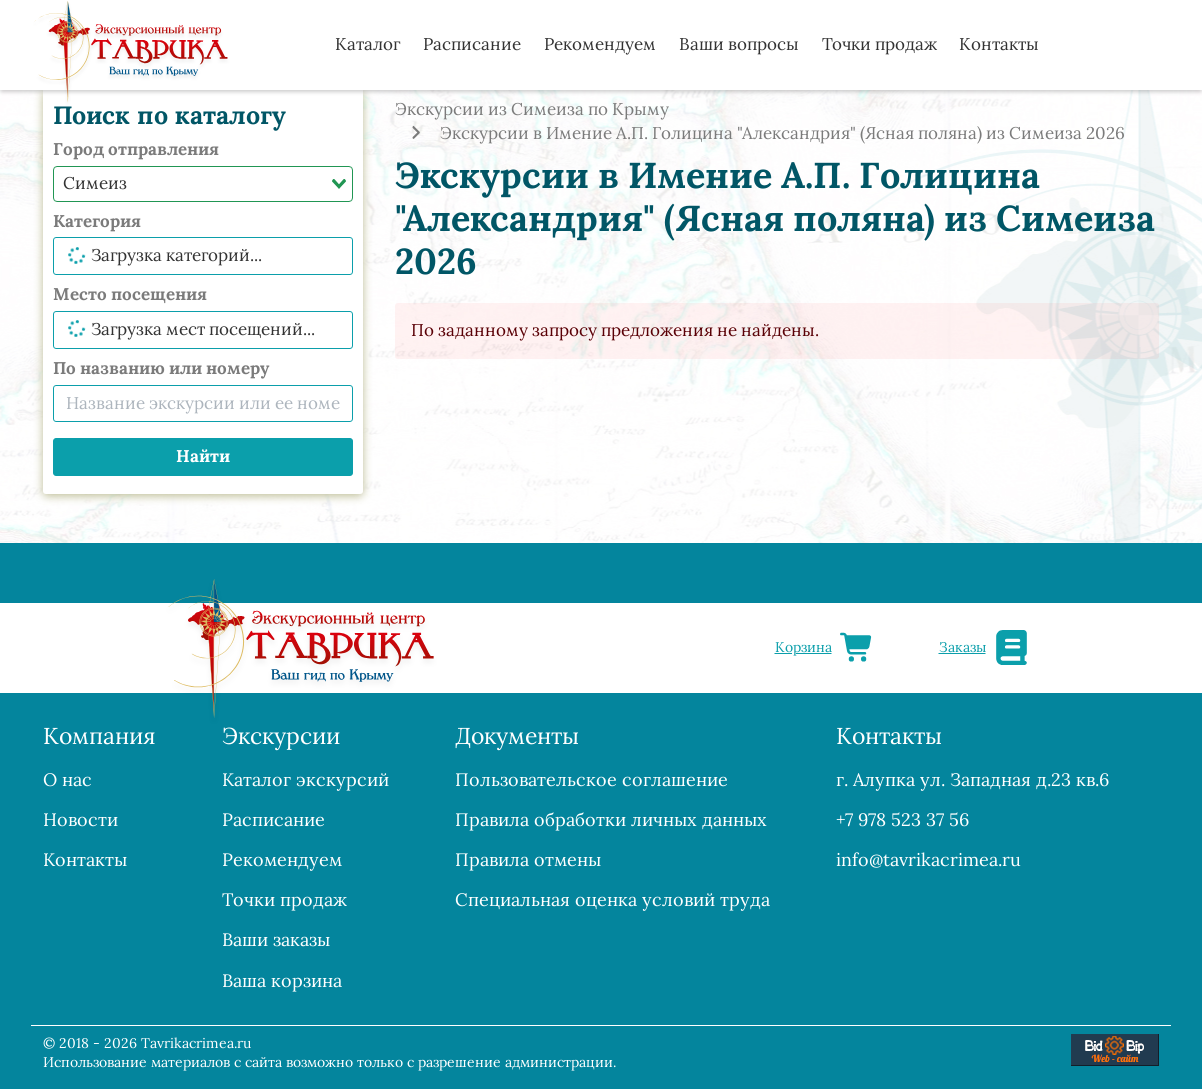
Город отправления (136, 149)
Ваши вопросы (739, 44)
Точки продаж (879, 44)
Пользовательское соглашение (591, 779)
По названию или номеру (161, 368)
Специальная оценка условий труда (612, 899)
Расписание (472, 44)
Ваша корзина (282, 980)
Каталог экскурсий (305, 779)
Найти (203, 456)
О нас (67, 779)
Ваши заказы (276, 939)
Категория (97, 221)
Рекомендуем (600, 44)
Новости (80, 819)
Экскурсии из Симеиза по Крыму (532, 109)
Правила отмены (528, 859)
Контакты (999, 44)
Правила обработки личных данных (611, 819)
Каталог (367, 44)
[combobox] (203, 184)
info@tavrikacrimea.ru (928, 859)
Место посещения (130, 294)
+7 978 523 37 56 (902, 819)
